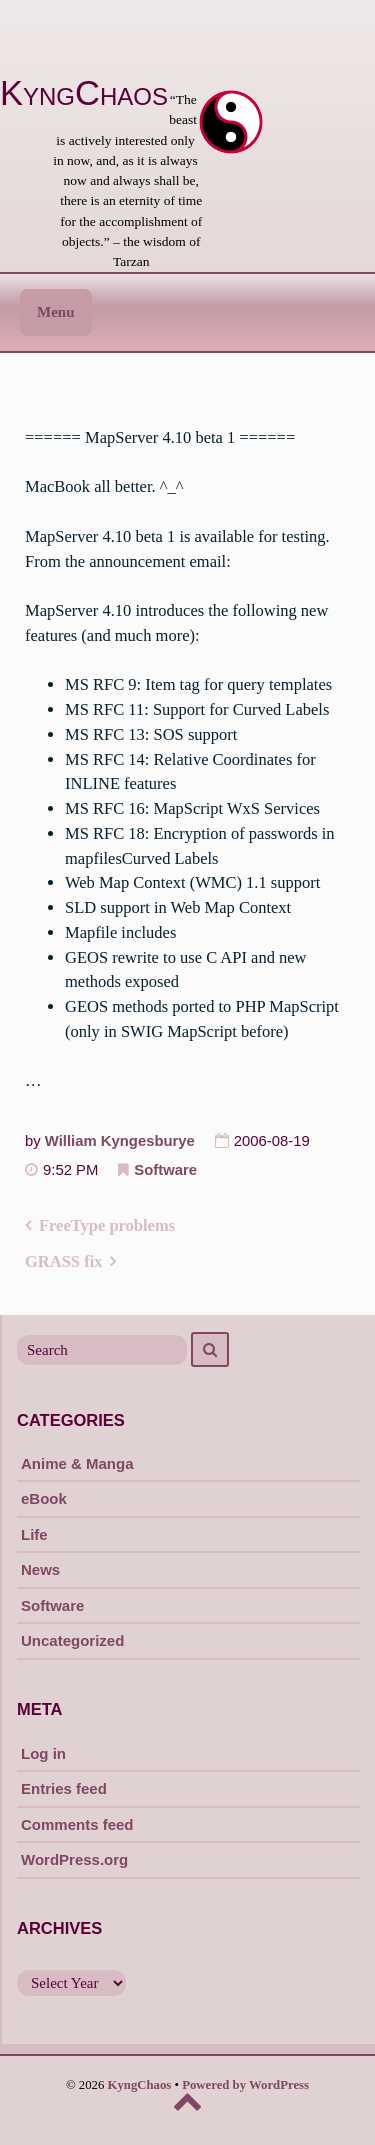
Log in (43, 1753)
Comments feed (77, 1824)
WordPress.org (74, 1859)
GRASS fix (63, 1261)
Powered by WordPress (245, 2085)
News (40, 1569)
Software (165, 1170)
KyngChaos (84, 93)
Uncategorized (72, 1640)
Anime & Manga (77, 1463)
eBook (44, 1498)
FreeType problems (107, 1225)
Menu (56, 312)
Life (34, 1534)
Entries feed (64, 1788)
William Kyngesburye (120, 1141)
